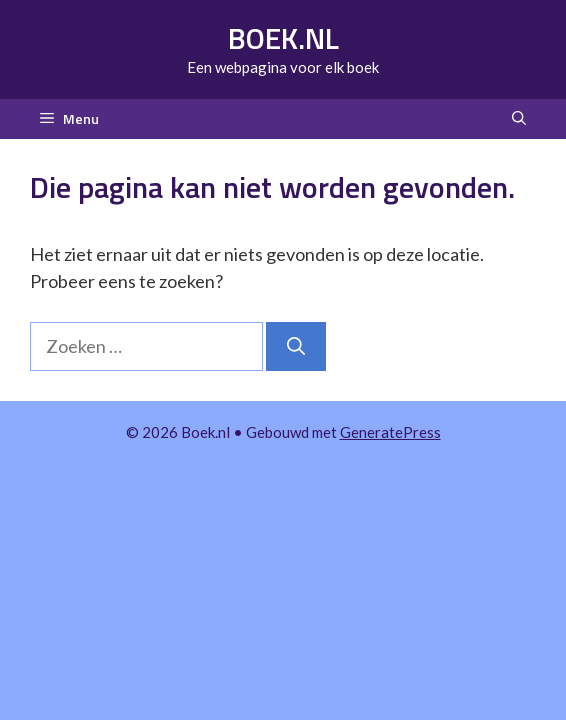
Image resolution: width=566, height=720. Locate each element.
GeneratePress (390, 432)
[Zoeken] (296, 346)
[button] (519, 119)
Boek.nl (283, 38)
